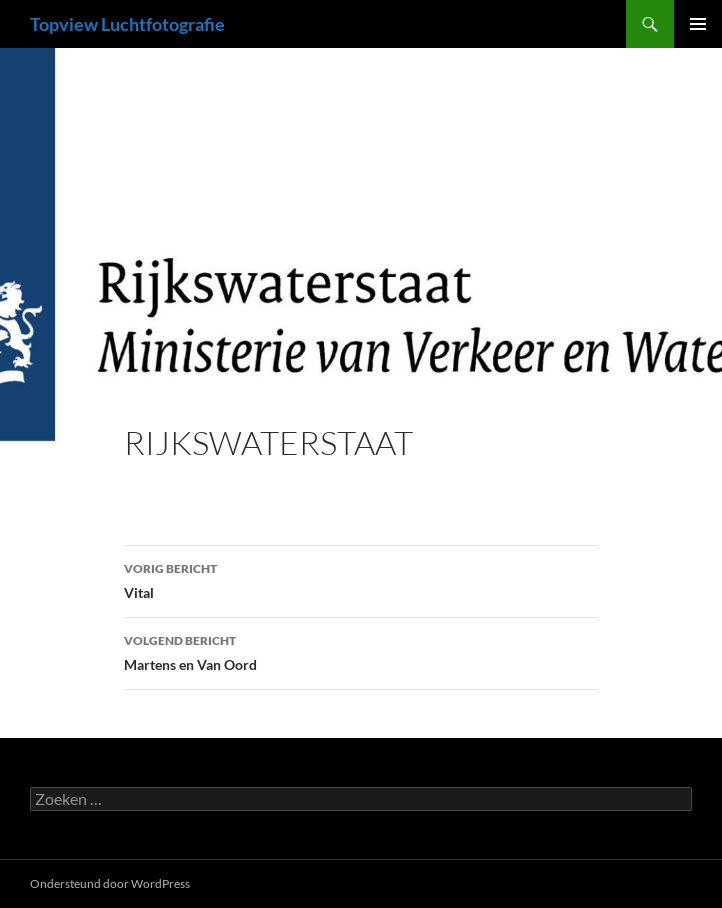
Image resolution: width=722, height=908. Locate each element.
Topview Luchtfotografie (127, 24)
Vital (361, 579)
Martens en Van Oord (361, 651)
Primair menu (698, 24)
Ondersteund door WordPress (110, 883)
